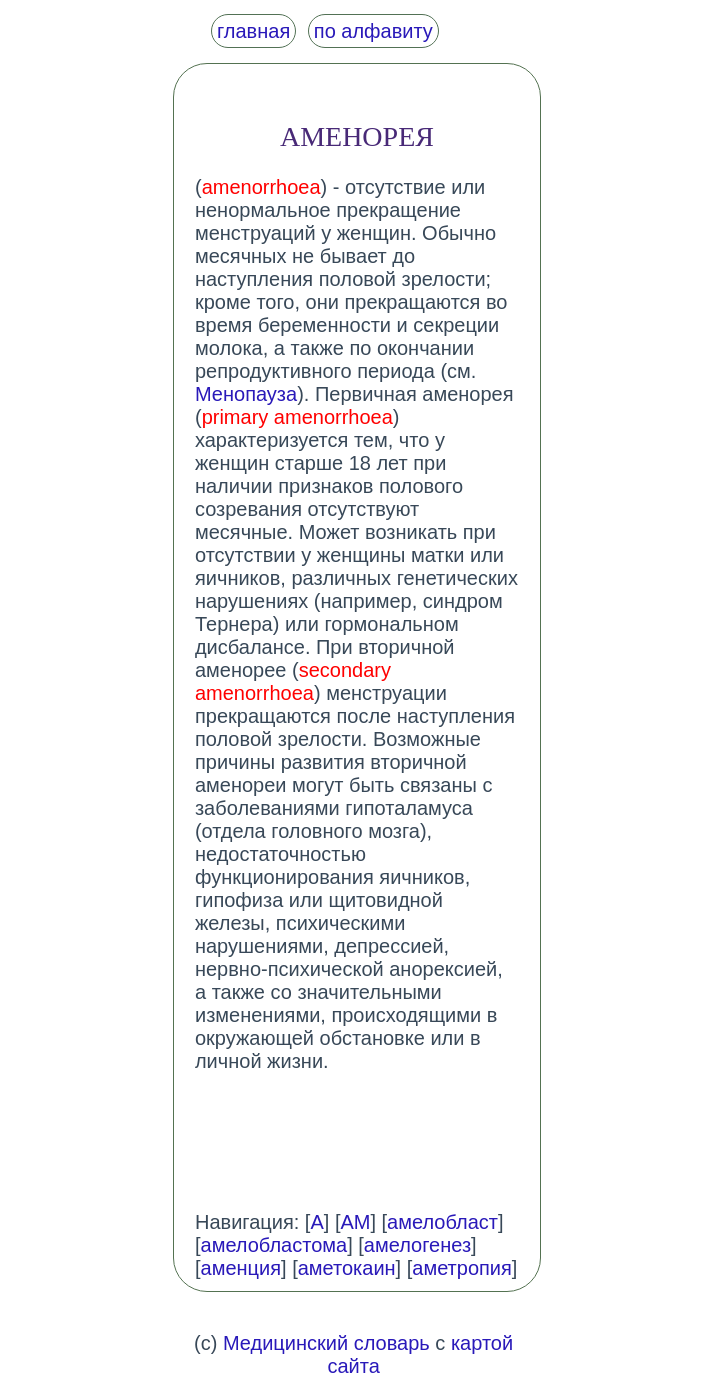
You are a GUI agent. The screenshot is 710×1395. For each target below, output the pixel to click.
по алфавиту (373, 31)
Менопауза (246, 394)
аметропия (462, 1268)
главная (253, 31)
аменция (241, 1268)
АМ (355, 1222)
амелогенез (417, 1245)
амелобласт (442, 1222)
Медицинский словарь (326, 1343)
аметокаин (347, 1268)
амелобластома (274, 1245)
